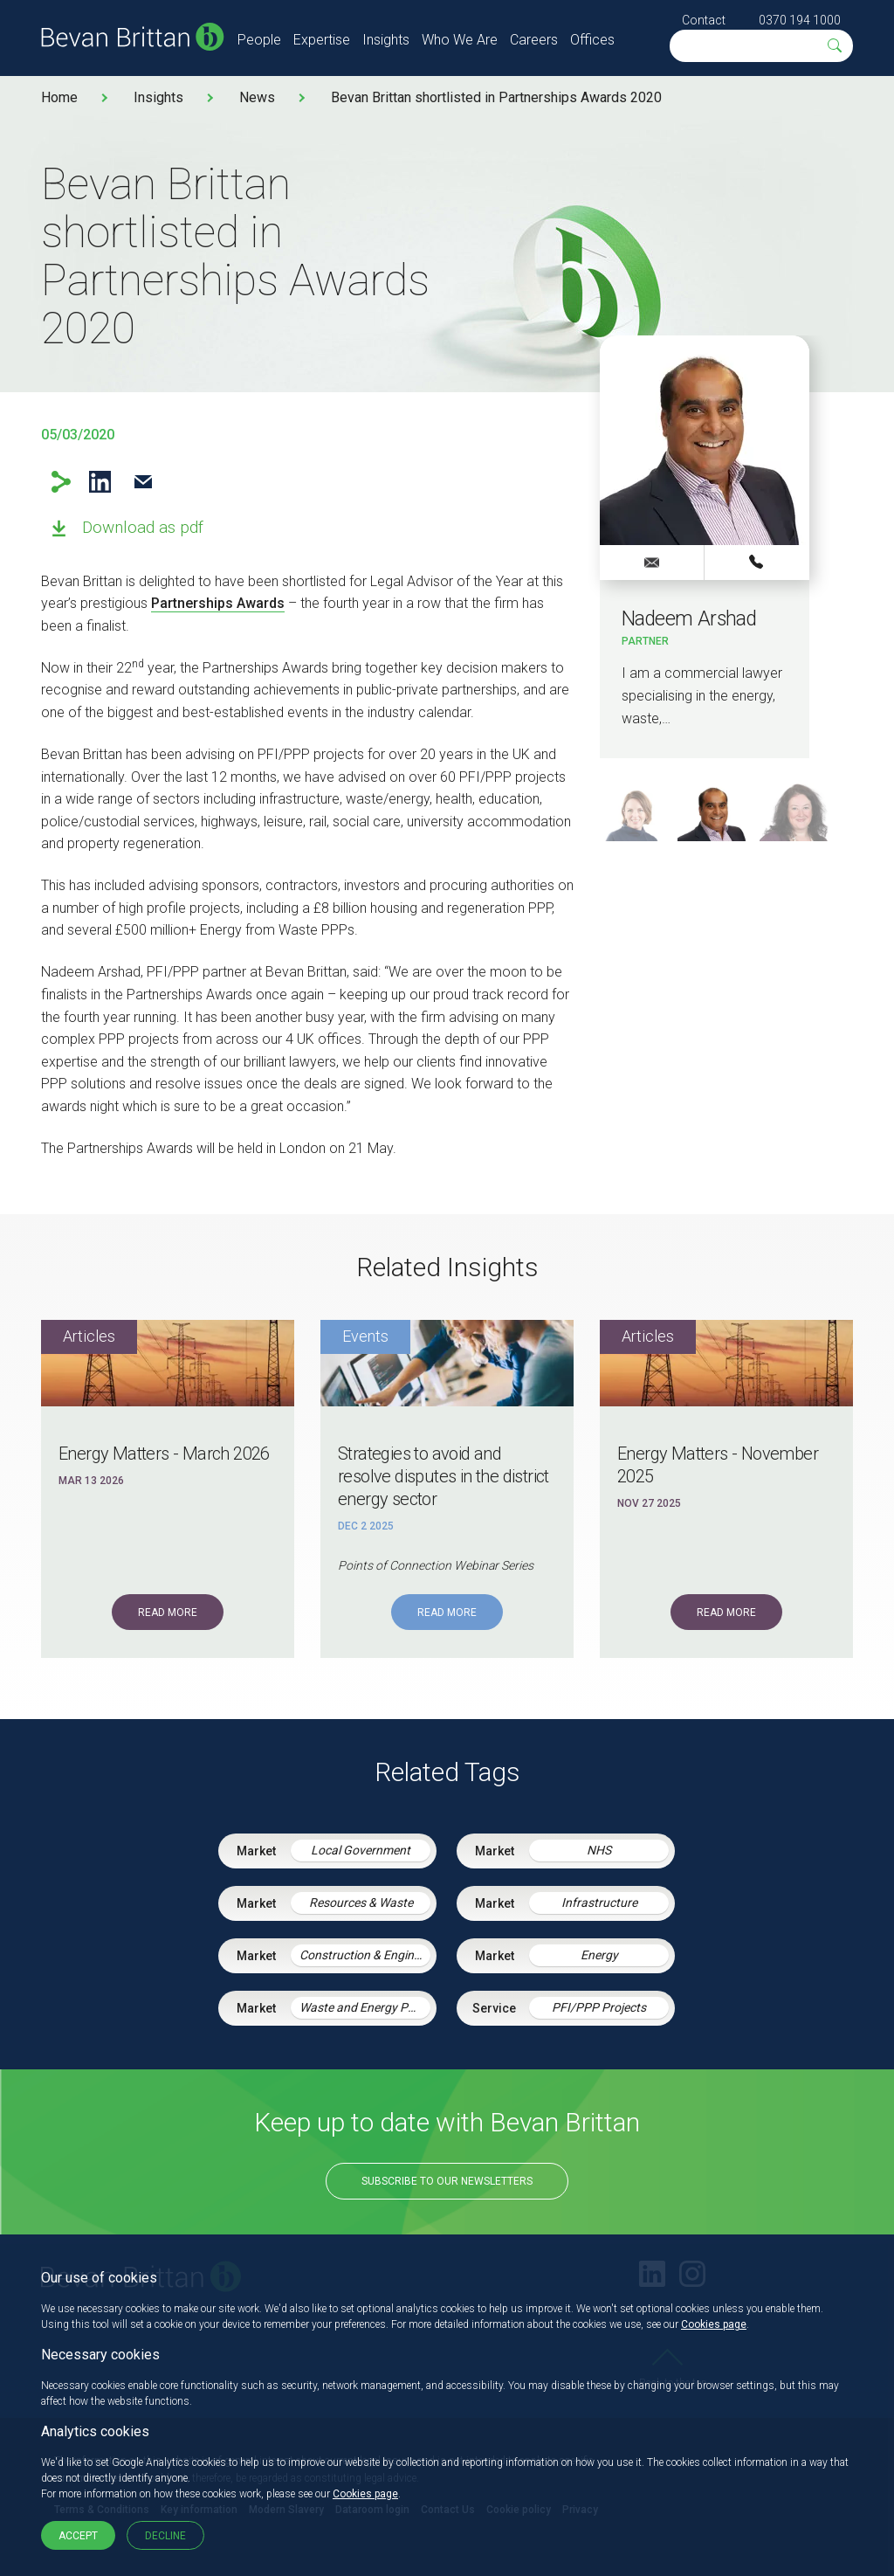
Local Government (360, 1850)
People (259, 39)
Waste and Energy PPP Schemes (364, 2007)
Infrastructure (599, 1903)
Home (59, 97)
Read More (167, 1612)
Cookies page (713, 2324)
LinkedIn (100, 482)
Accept (78, 2536)
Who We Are (460, 39)
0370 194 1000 (800, 20)
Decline (165, 2536)
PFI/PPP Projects (599, 2007)
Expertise (321, 39)
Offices (592, 39)
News (257, 97)
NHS (599, 1850)
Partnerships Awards (218, 603)
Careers (534, 39)
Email (143, 482)
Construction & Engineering (364, 1955)
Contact (704, 20)
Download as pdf (142, 527)
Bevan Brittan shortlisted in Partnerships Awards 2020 (496, 97)
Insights (385, 39)
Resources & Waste (361, 1903)
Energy (599, 1955)
